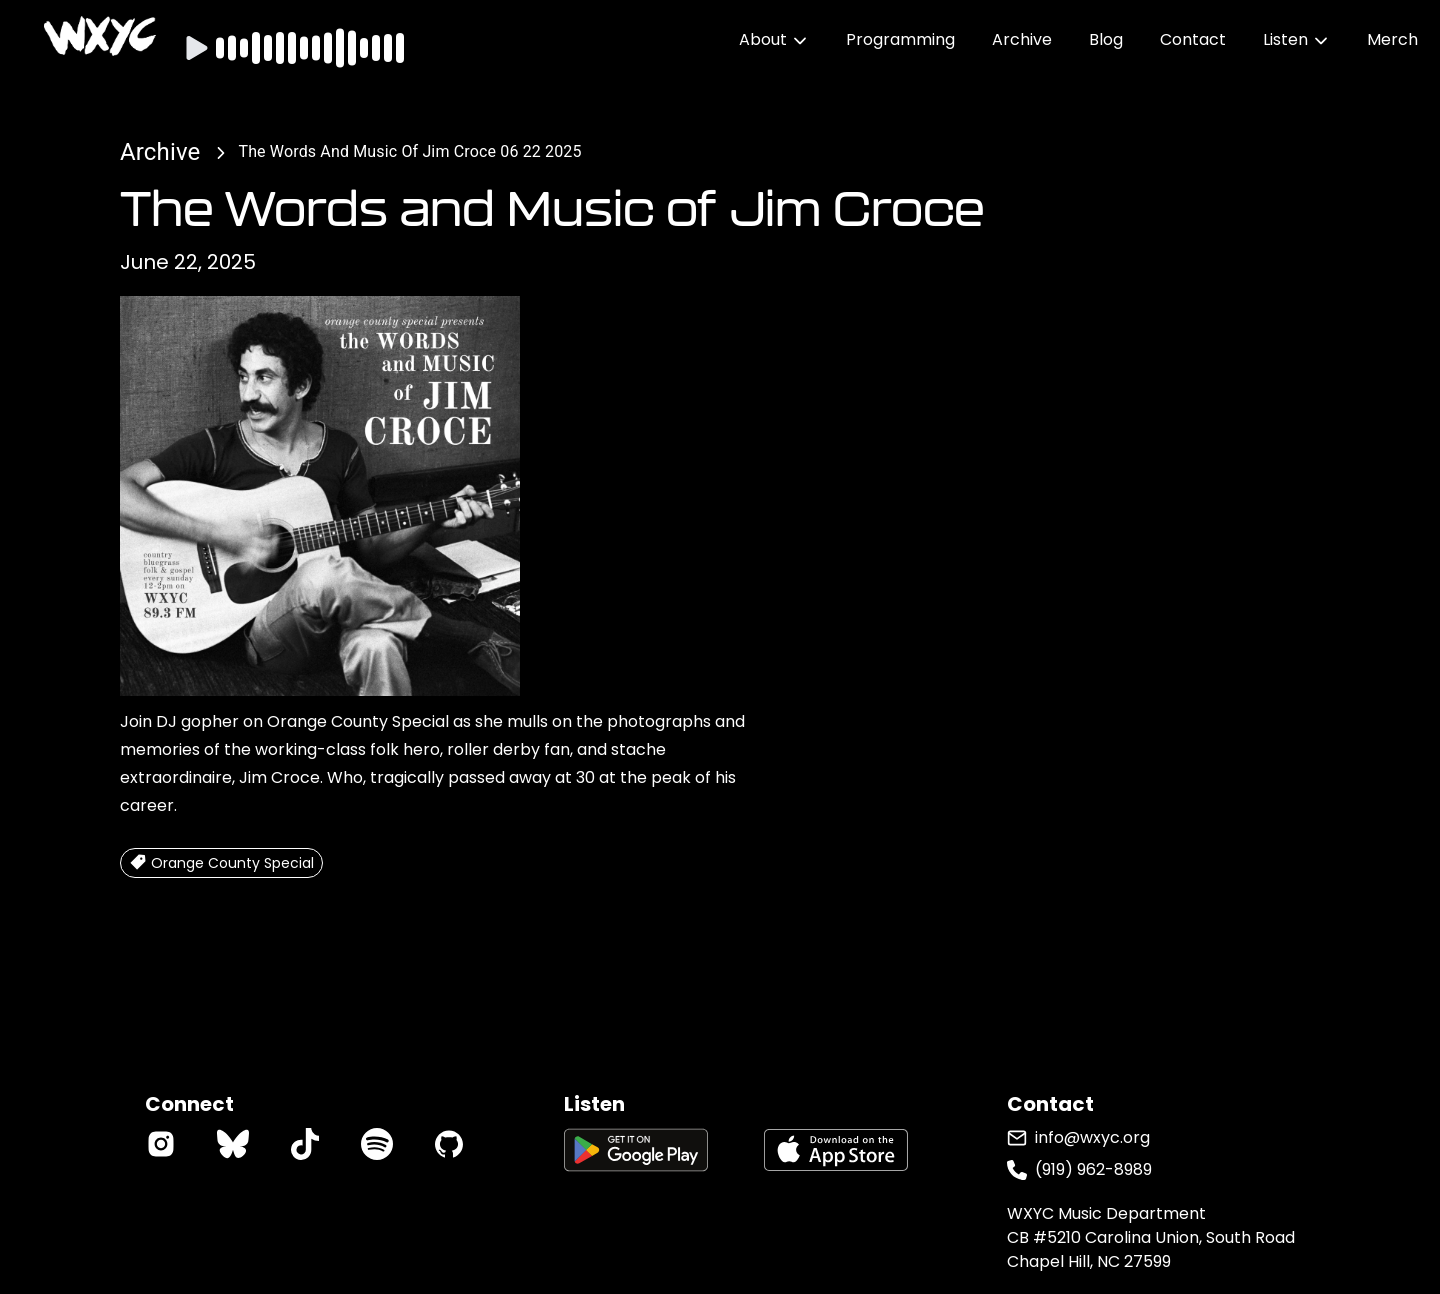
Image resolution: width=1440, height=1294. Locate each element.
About (774, 39)
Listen (1296, 39)
